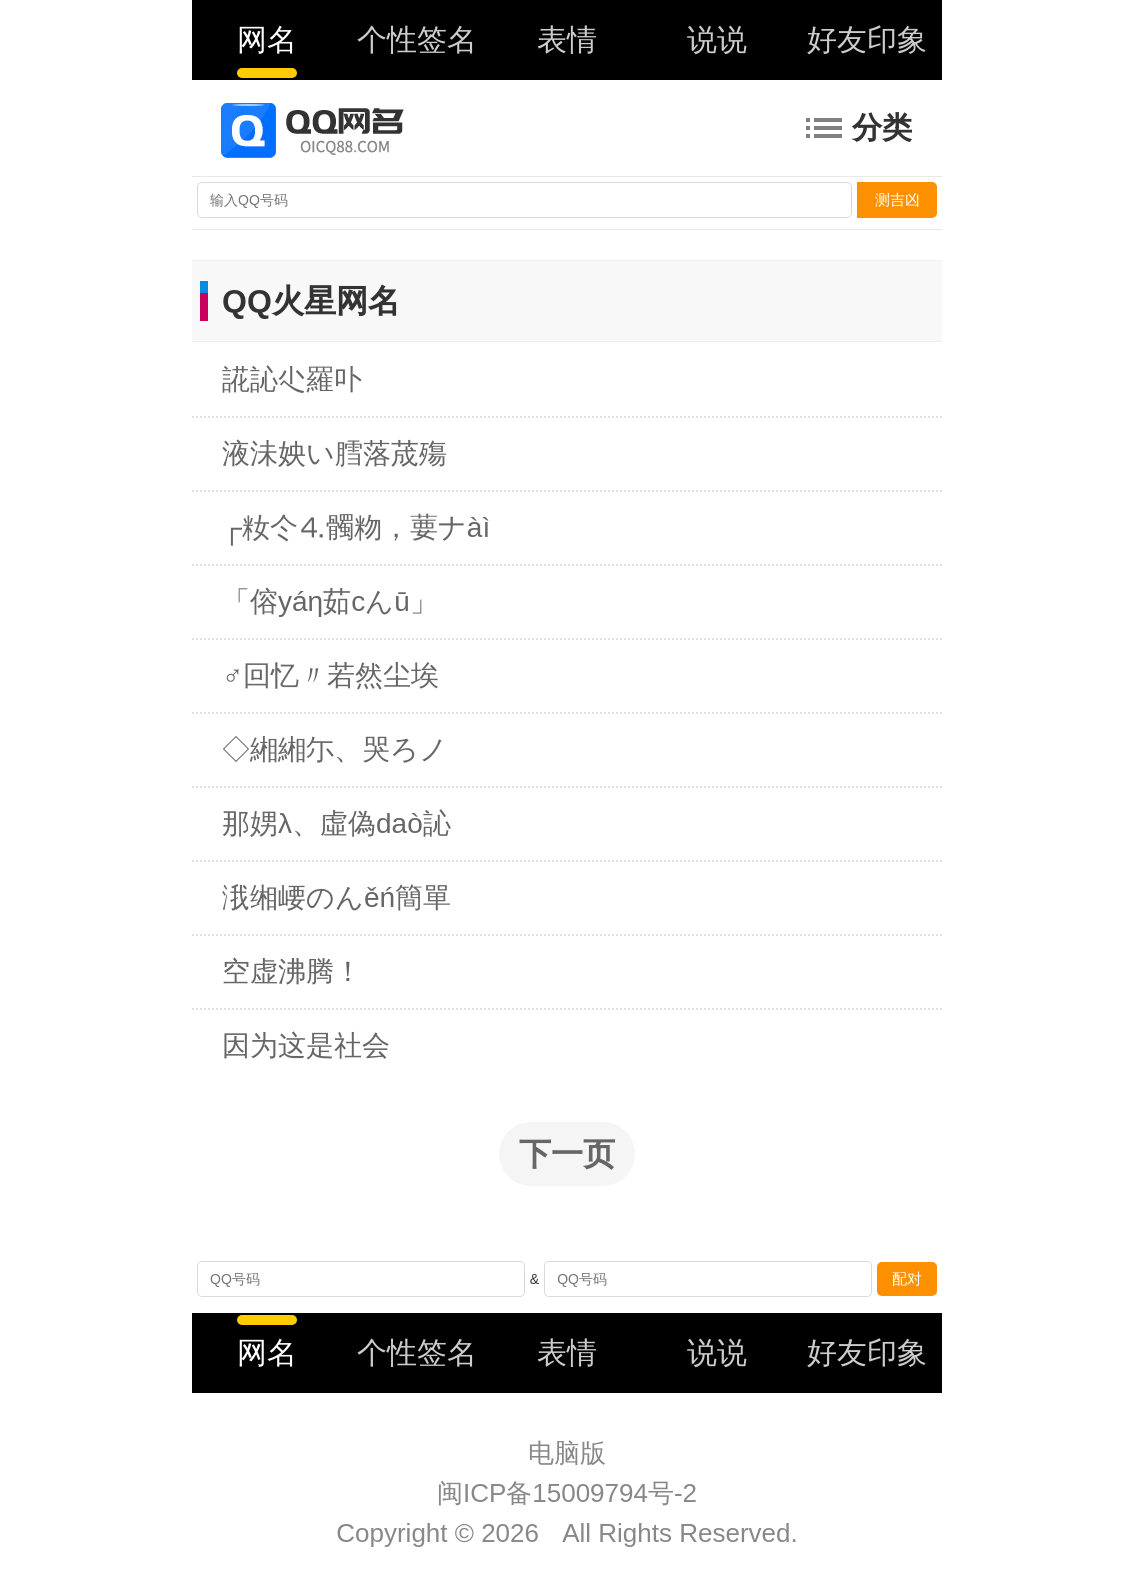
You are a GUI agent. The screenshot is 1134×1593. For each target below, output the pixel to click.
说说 (717, 39)
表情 (567, 39)
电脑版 (567, 1453)
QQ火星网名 (311, 301)
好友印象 (867, 39)
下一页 (567, 1154)
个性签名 (417, 39)
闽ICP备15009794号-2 (567, 1493)
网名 (267, 39)
